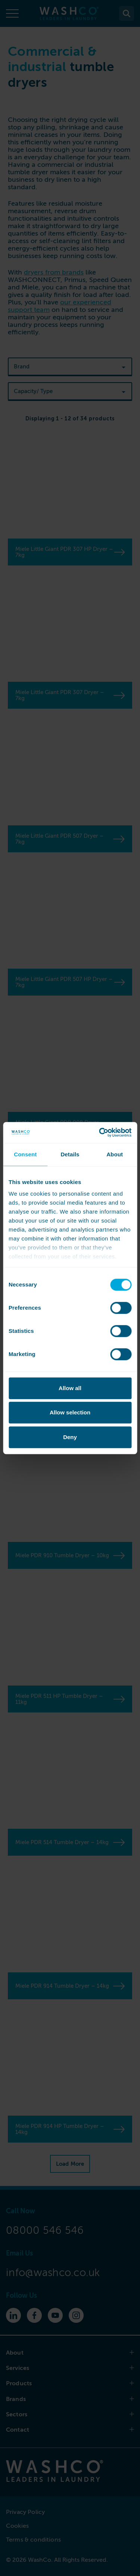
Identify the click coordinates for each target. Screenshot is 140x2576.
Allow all (70, 1388)
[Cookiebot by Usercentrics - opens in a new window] (99, 1132)
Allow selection (70, 1412)
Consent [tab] (25, 1154)
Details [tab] (69, 1154)
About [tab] (114, 1154)
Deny (70, 1437)
